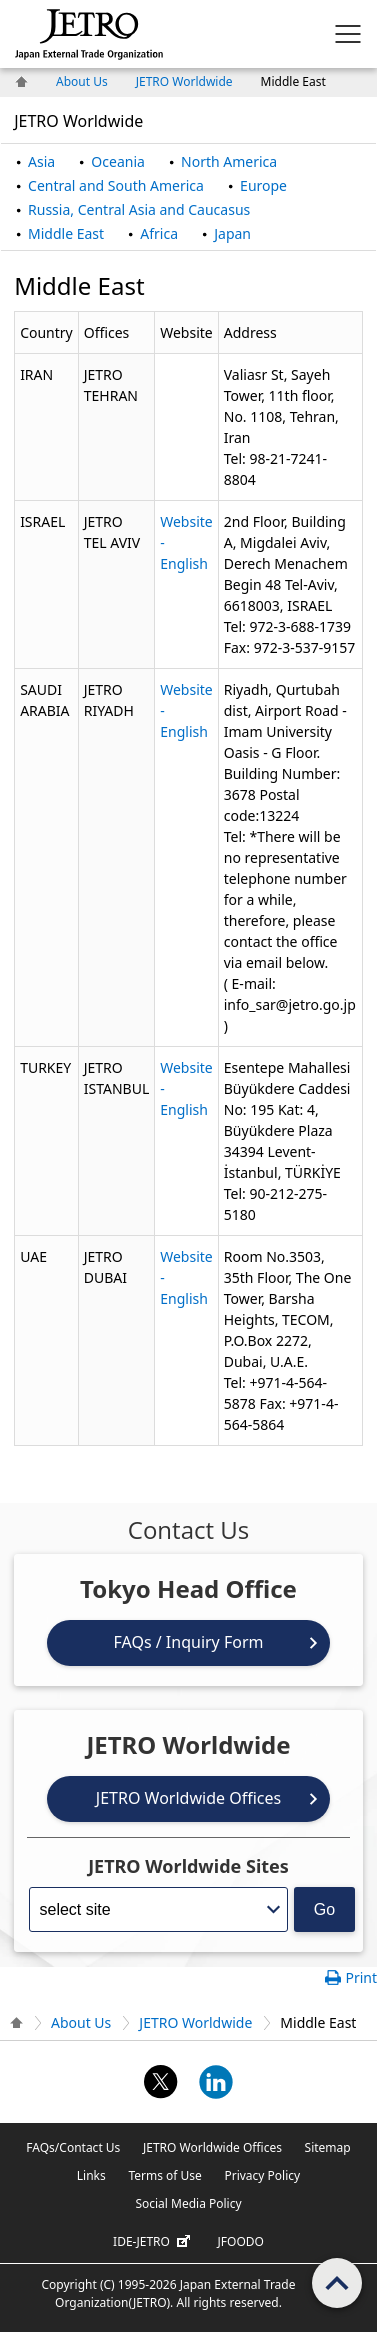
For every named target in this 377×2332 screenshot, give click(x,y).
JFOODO (241, 2241)
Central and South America (116, 185)
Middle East (66, 233)
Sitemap (328, 2147)
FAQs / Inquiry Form (189, 1642)
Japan (232, 233)
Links (91, 2175)
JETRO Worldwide (184, 81)
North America (229, 161)
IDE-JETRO (154, 2242)
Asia (41, 161)
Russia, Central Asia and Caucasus (139, 209)
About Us (82, 81)
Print (361, 1977)
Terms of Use (164, 2175)
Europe (263, 185)
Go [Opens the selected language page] (324, 1909)
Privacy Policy (262, 2175)
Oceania (118, 161)
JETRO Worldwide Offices (188, 1798)
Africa (159, 233)
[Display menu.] (348, 34)
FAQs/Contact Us (73, 2147)
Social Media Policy (188, 2203)
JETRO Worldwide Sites (188, 1866)
